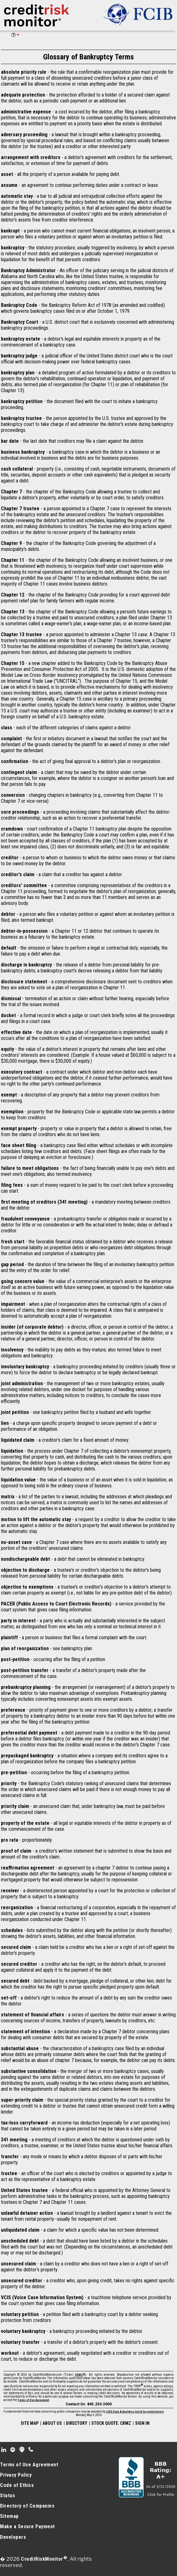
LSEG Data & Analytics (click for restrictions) (135, 2411)
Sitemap (9, 2516)
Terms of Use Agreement (33, 2400)
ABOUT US (52, 2423)
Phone (31, 2450)
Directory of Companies (27, 2506)
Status (7, 2496)
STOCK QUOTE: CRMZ (111, 2423)
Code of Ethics (17, 2485)
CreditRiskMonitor (42, 2559)
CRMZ (79, 2374)
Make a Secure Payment (27, 2526)
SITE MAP (29, 2423)
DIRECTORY (76, 2423)
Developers (13, 2537)
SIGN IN (142, 2423)
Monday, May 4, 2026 (89, 2415)
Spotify (13, 2450)
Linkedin (4, 2450)
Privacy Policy (16, 2475)
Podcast (22, 2450)
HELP (13, 34)
